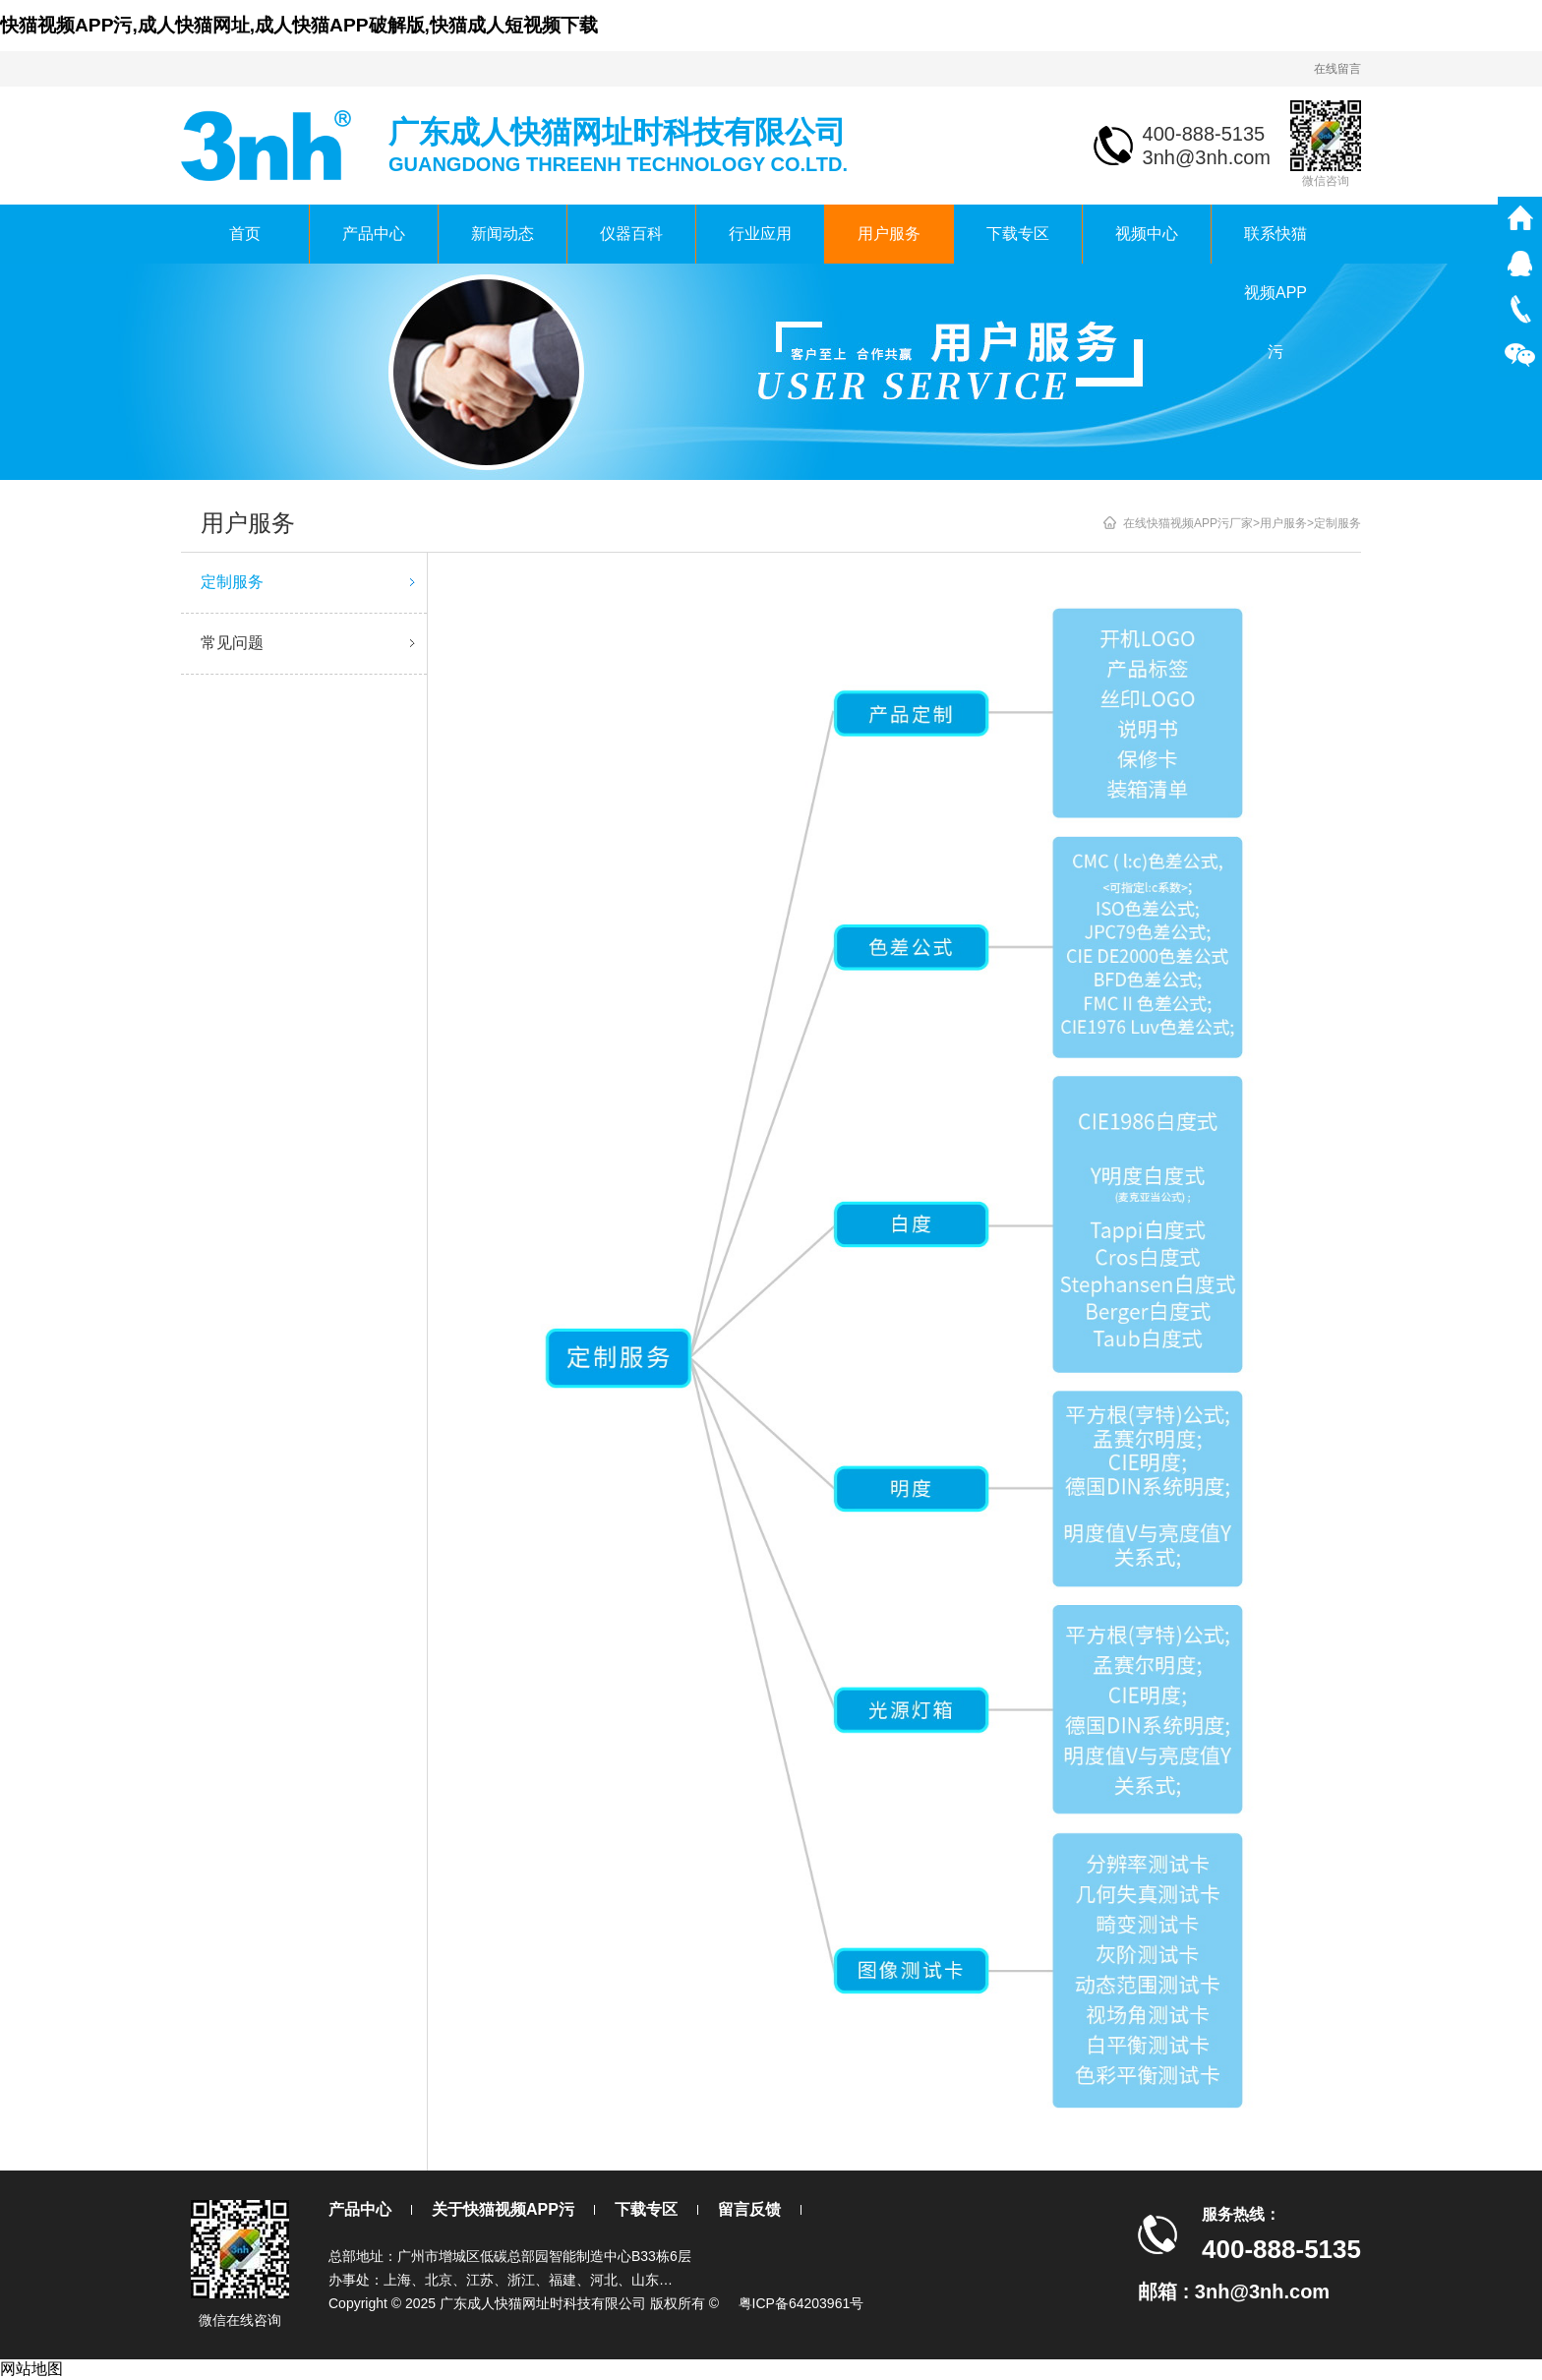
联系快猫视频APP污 (1275, 244)
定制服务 (311, 582)
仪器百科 (631, 233)
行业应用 (760, 233)
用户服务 (889, 233)
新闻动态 (502, 233)
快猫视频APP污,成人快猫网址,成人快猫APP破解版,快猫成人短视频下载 (299, 25)
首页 (245, 233)
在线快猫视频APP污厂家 (1188, 523)
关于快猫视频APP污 (503, 2209)
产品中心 (373, 233)
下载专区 (1017, 233)
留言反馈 (749, 2209)
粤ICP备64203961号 (801, 2303)
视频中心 (1146, 233)
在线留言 (1337, 69)
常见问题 (311, 643)
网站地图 (31, 2368)
